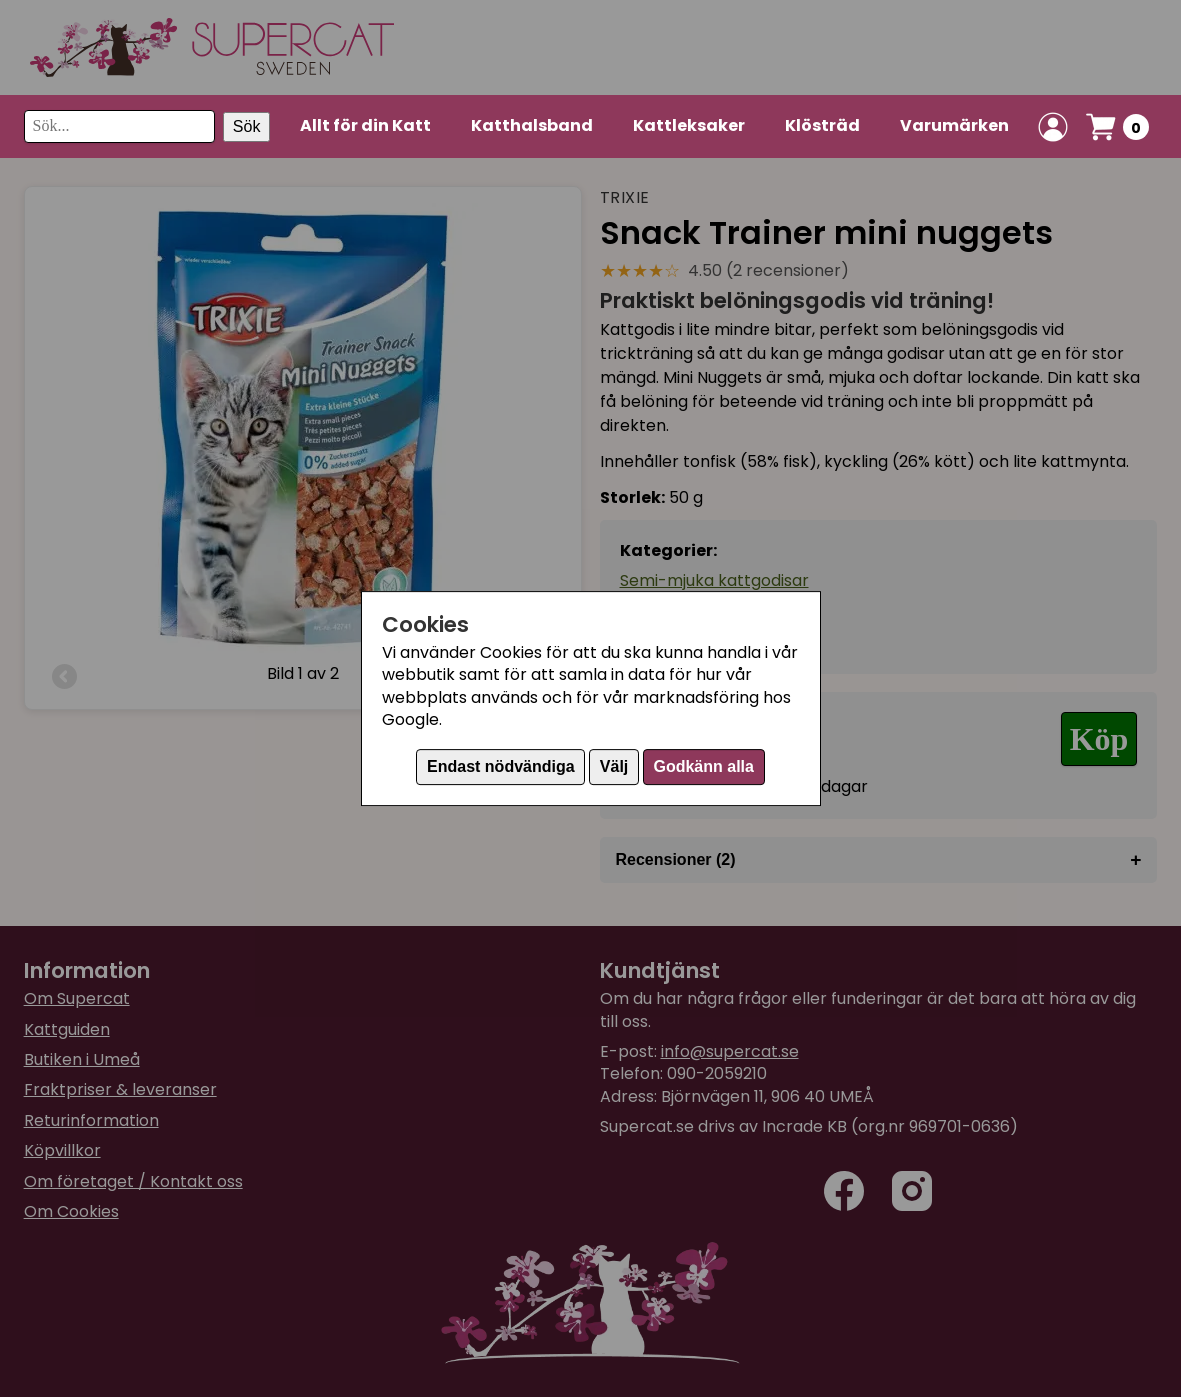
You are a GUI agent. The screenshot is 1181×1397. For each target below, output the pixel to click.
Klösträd (822, 125)
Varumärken (954, 125)
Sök (247, 126)
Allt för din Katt (365, 125)
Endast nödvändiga (501, 766)
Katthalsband (532, 125)
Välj (614, 766)
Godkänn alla (703, 766)
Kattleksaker (689, 125)
